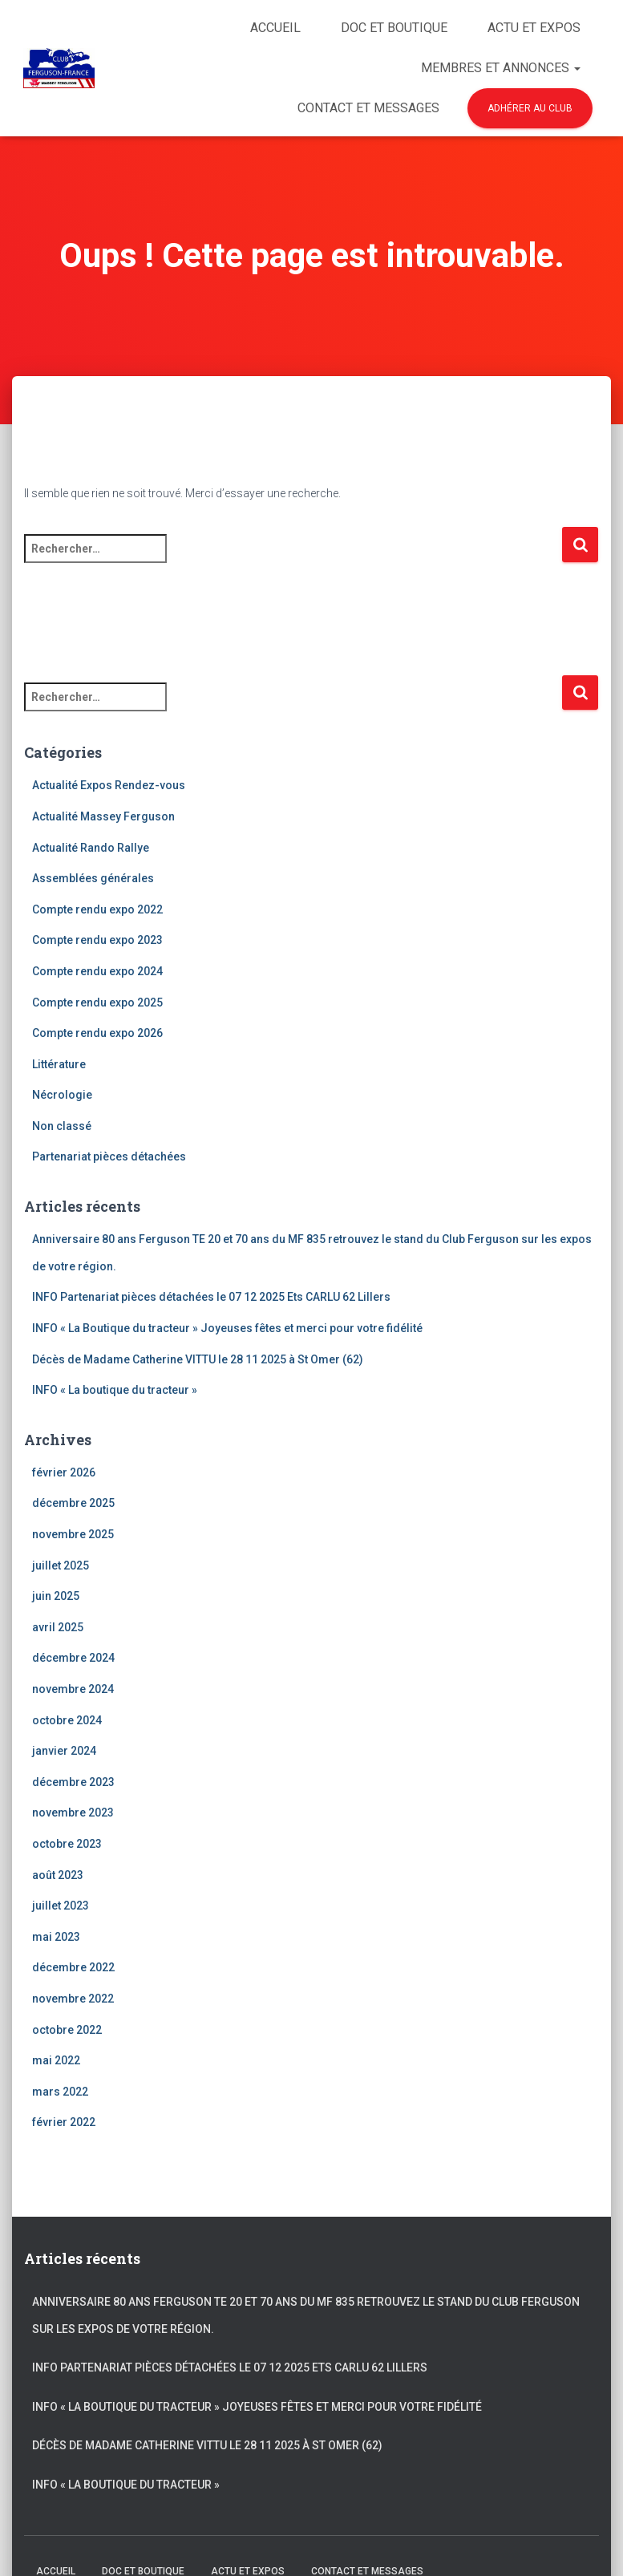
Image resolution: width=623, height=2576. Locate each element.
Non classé (61, 1126)
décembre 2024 (73, 1657)
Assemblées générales (93, 878)
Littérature (59, 1064)
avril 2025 (57, 1627)
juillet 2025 (60, 1565)
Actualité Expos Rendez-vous (108, 785)
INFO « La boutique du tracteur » (114, 1389)
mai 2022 (56, 2060)
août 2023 (57, 1875)
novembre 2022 (73, 1998)
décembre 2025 (73, 1503)
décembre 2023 (73, 1782)
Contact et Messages (368, 107)
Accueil (275, 27)
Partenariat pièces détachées (109, 1156)
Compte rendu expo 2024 (97, 971)
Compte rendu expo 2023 (97, 940)
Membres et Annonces (501, 67)
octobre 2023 (67, 1843)
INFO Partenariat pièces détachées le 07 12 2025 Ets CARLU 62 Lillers (211, 1296)
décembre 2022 (73, 1967)
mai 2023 (56, 1936)
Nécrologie (62, 1094)
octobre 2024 (67, 1720)
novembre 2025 (73, 1534)
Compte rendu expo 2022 (97, 909)
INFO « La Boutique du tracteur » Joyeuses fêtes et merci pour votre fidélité (228, 1328)
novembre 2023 (73, 1812)
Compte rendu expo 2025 (97, 1002)
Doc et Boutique (394, 27)
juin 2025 (55, 1596)
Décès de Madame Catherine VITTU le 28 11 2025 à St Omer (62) (197, 1359)
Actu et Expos (534, 27)
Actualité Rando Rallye (90, 847)
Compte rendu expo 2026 (97, 1033)
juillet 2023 (60, 1905)
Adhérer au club (529, 108)
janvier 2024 (64, 1750)
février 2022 (63, 2122)
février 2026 (63, 1472)
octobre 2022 (67, 2029)
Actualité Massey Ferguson (103, 816)
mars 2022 (60, 2091)
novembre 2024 (73, 1689)
